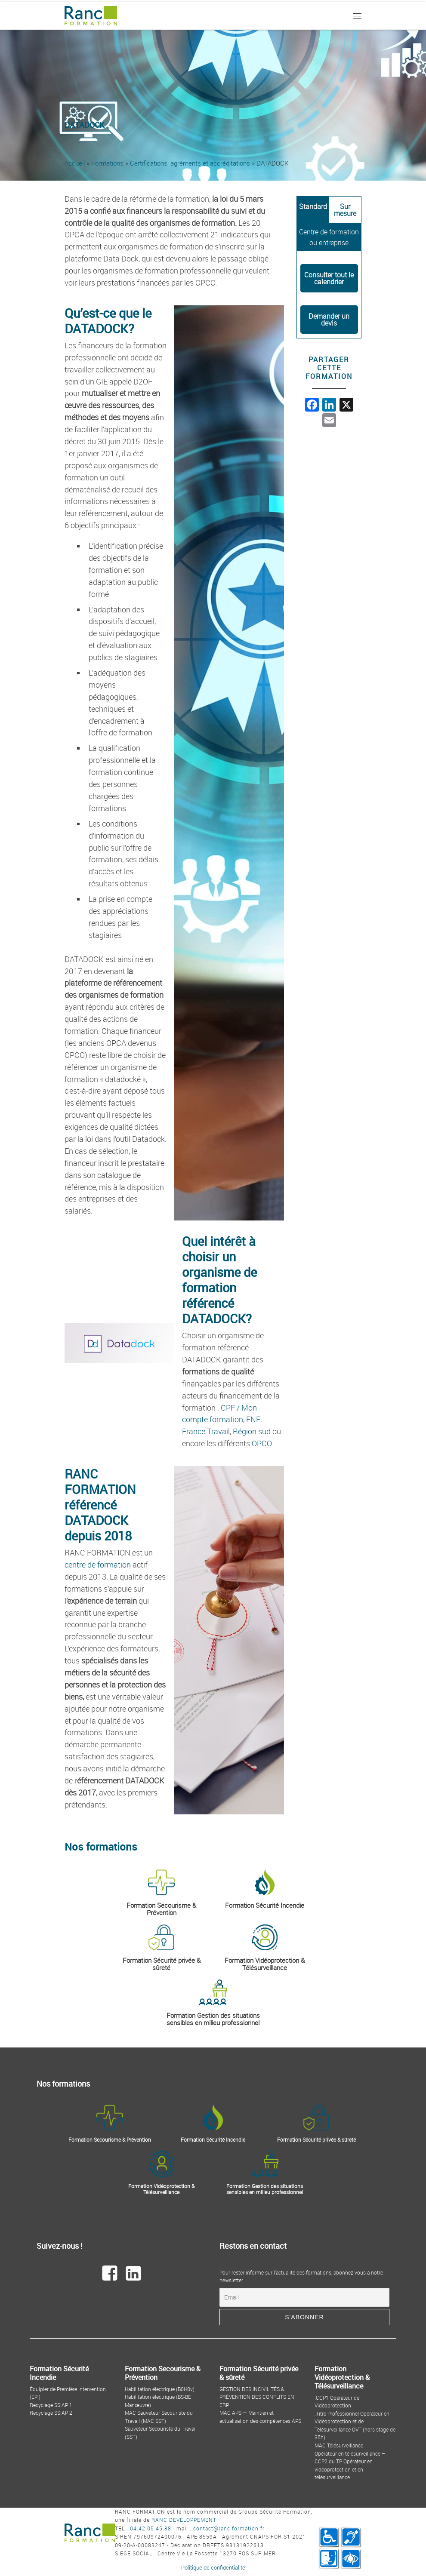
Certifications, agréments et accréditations (190, 163)
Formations (107, 163)
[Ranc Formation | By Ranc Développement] (91, 14)
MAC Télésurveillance (339, 2445)
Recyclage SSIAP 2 (51, 2412)
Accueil (75, 163)
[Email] (304, 2297)
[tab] (313, 210)
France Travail (206, 1431)
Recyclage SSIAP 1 (51, 2404)
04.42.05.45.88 (150, 2528)
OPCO (262, 1443)
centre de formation (98, 1564)
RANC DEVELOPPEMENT (183, 2520)
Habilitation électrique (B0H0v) (159, 2388)
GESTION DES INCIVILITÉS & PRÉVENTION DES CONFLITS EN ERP (256, 2396)
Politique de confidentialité (213, 2567)
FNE (253, 1419)
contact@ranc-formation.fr (229, 2528)
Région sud (252, 1431)
